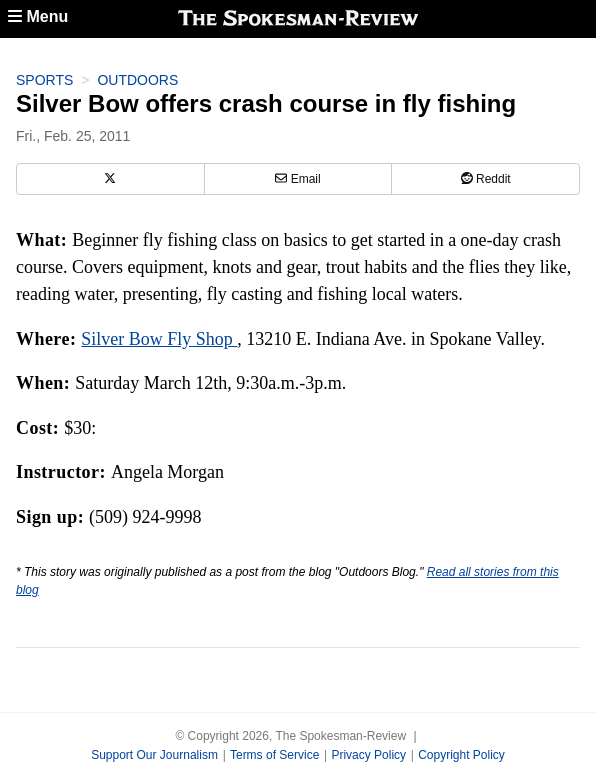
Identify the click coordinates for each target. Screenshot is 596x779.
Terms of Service (274, 755)
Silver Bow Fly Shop (159, 339)
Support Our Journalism (154, 755)
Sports (44, 80)
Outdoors (137, 80)
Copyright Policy (461, 755)
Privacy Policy (368, 755)
